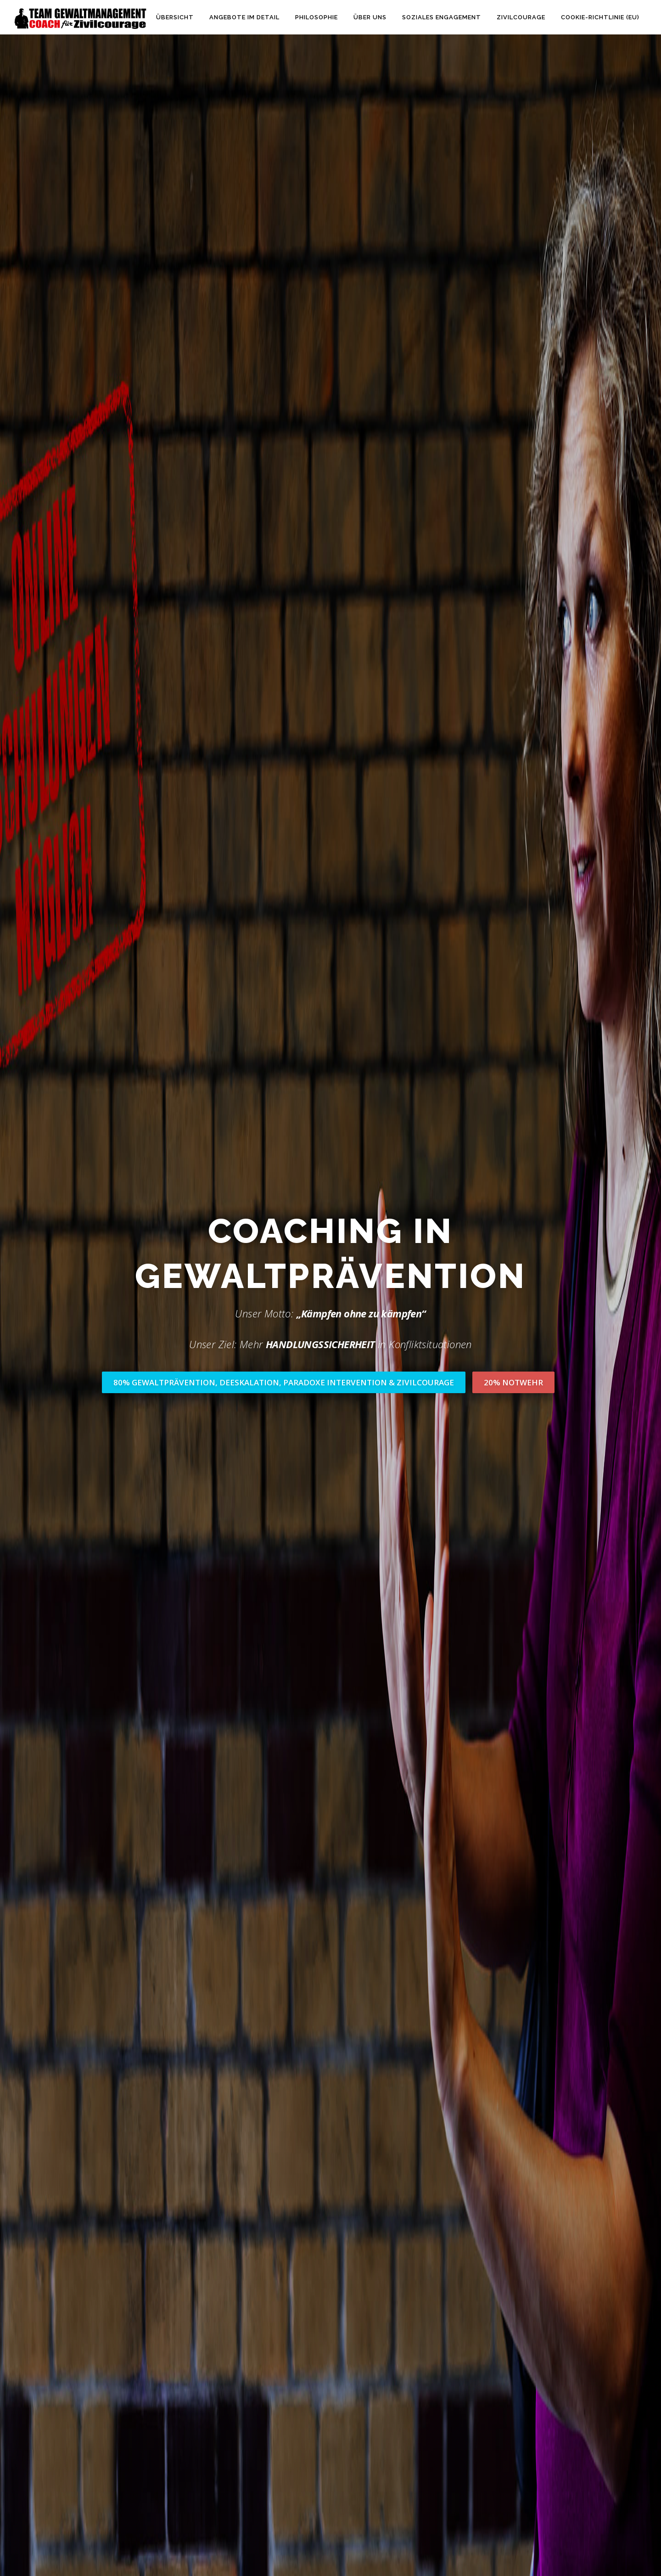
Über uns (370, 17)
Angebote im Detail (244, 17)
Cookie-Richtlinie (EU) (600, 17)
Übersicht (175, 17)
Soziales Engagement (441, 17)
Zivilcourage (521, 17)
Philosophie (316, 17)
